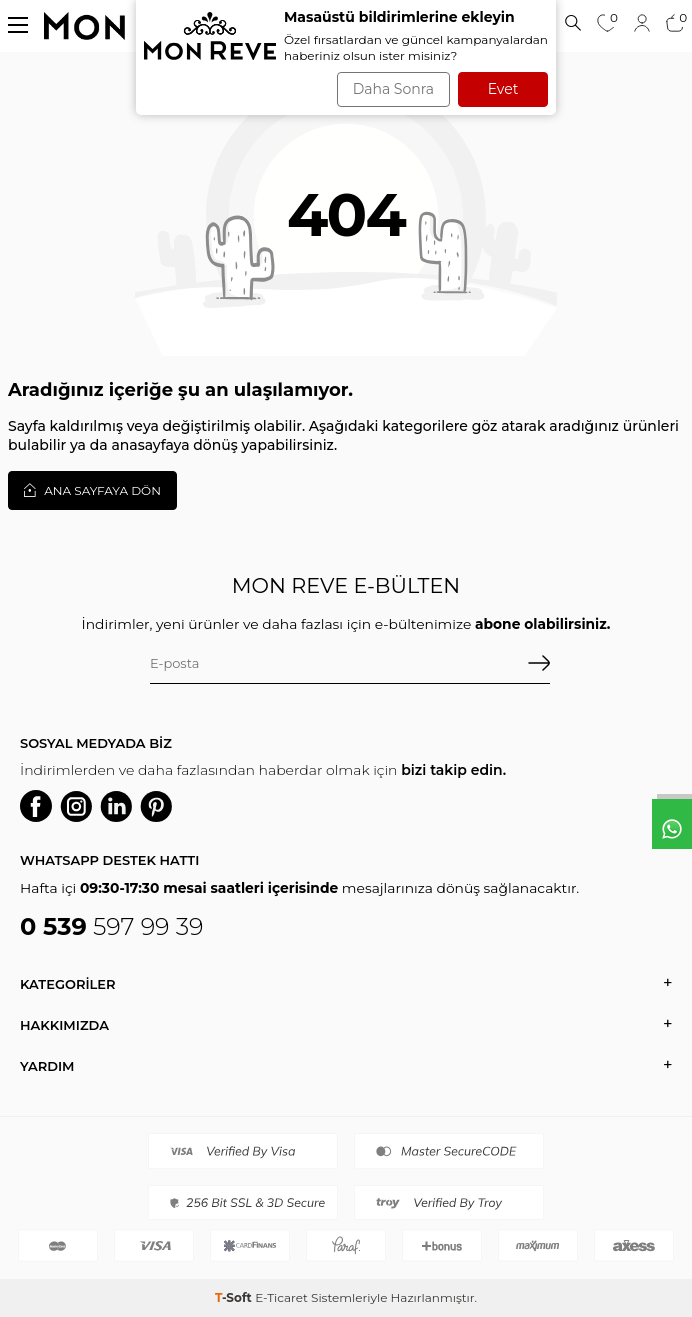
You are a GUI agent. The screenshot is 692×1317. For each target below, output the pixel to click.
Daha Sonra (393, 89)
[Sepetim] (675, 25)
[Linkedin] (116, 806)
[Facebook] (36, 806)
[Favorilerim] (607, 25)
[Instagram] (76, 806)
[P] (156, 806)
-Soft (235, 1297)
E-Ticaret (281, 1297)
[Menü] (18, 24)
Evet (503, 89)
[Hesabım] (642, 23)
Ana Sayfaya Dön (92, 490)
